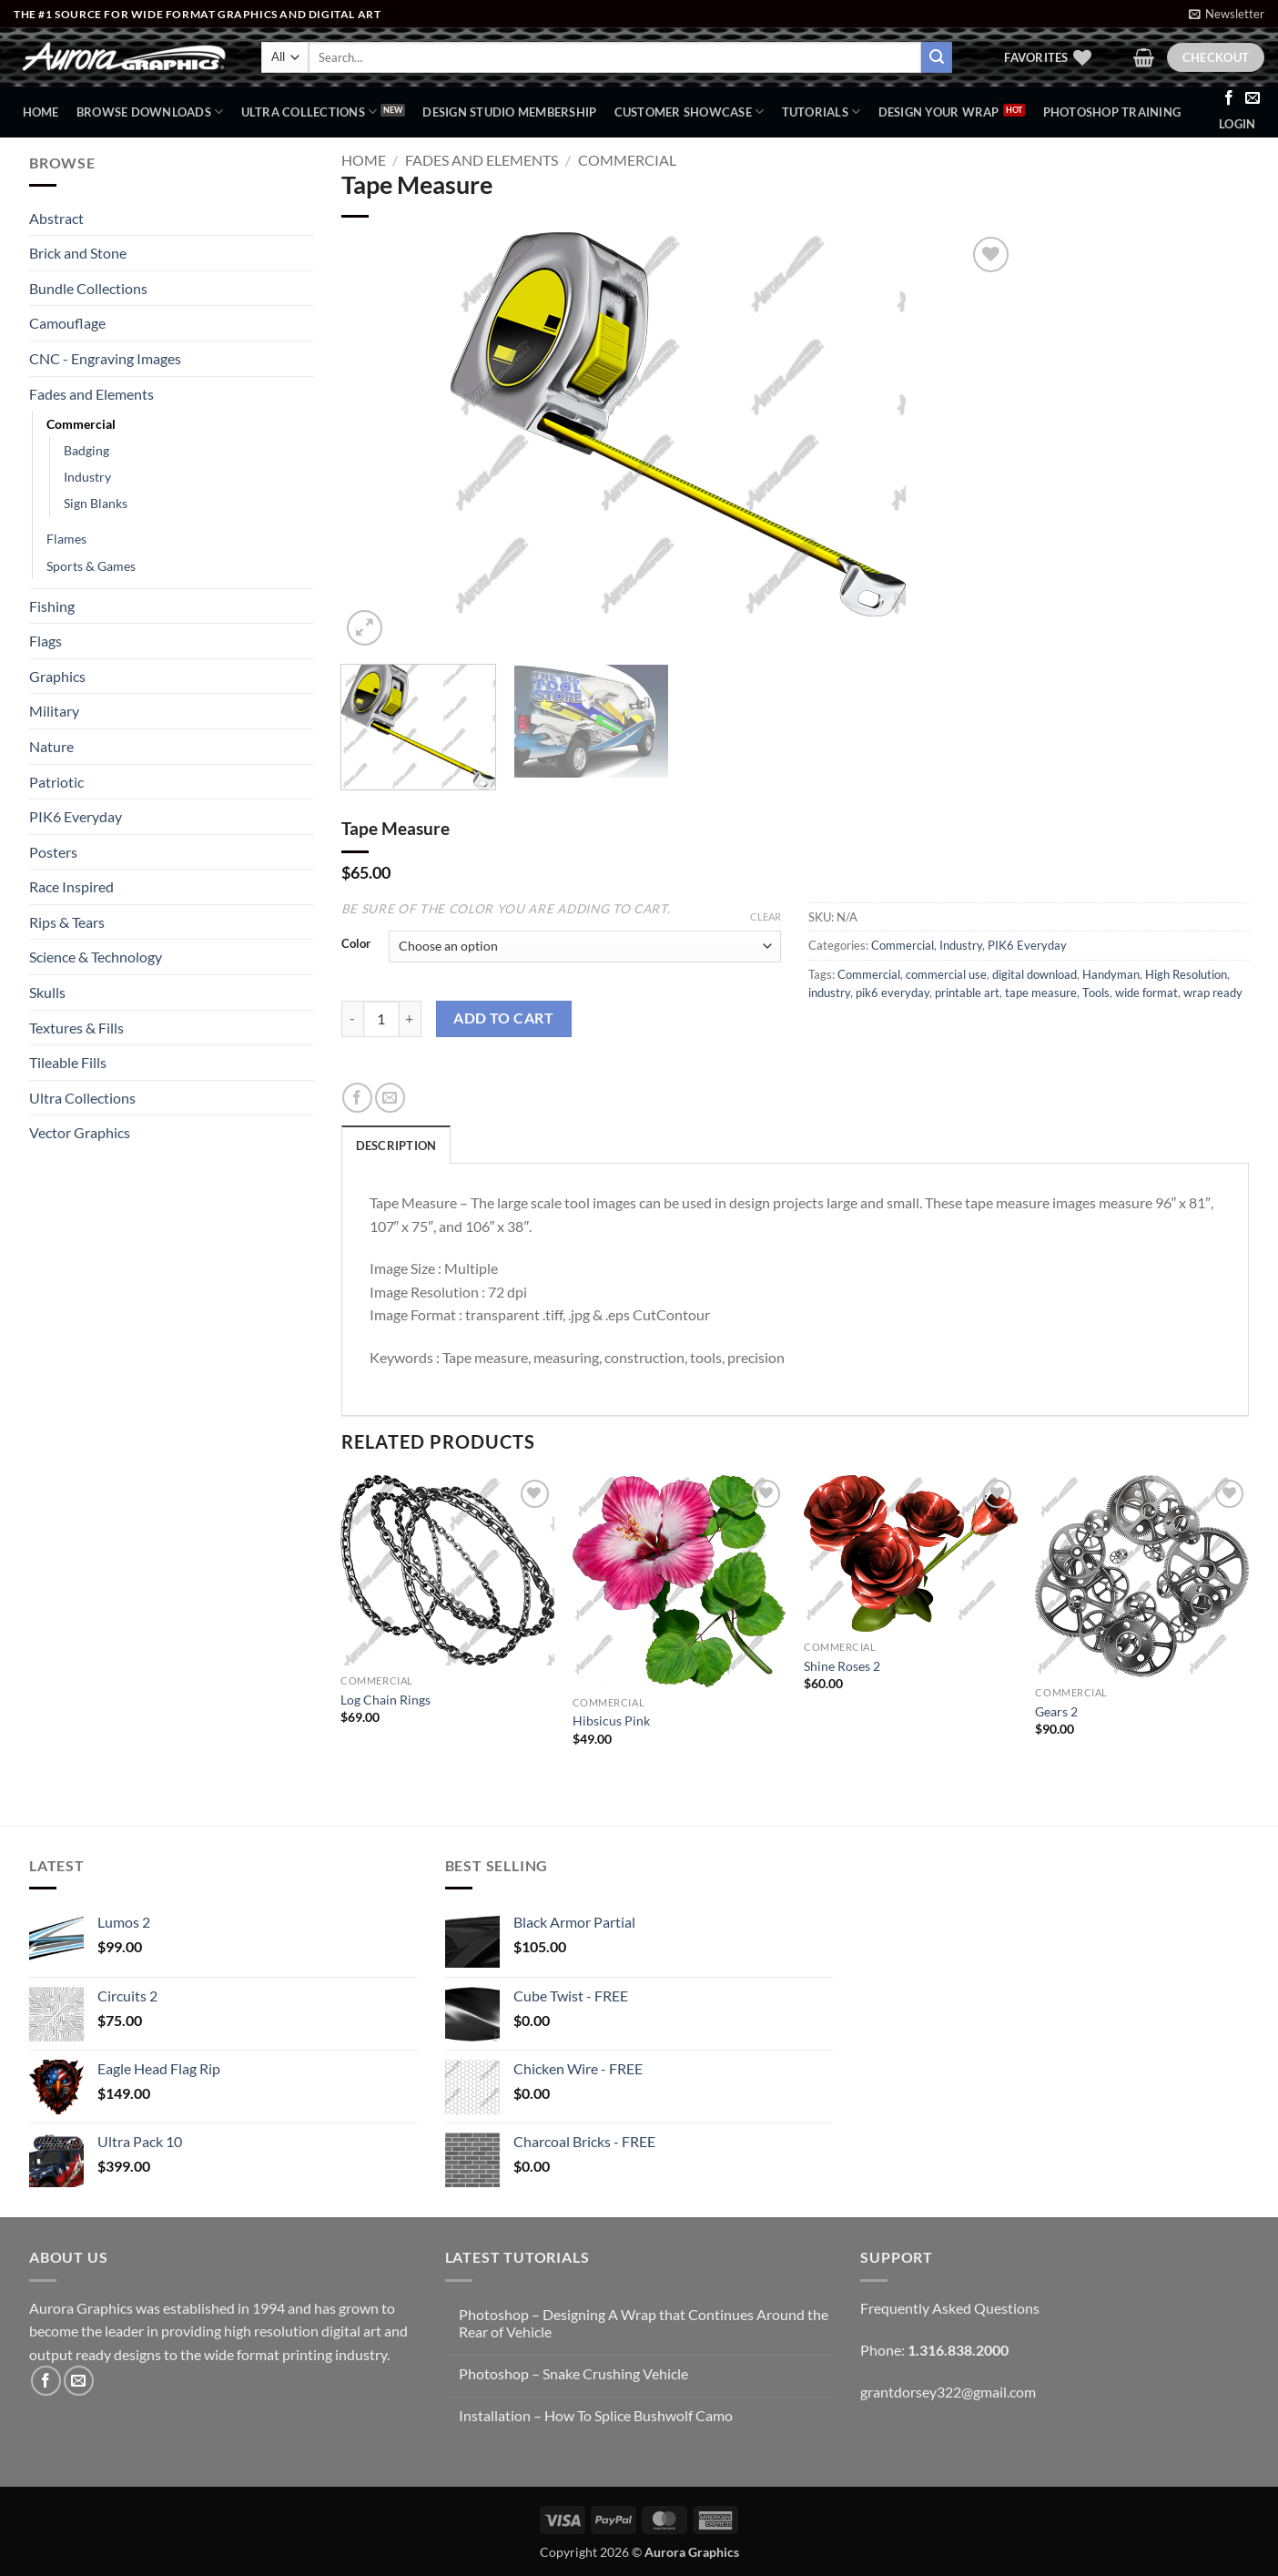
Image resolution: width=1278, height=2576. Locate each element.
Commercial (81, 424)
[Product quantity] (381, 1019)
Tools (1096, 992)
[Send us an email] (1252, 98)
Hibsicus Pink (611, 1720)
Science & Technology (95, 956)
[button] (1226, 13)
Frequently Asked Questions (950, 2307)
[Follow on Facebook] (1229, 98)
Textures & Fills (76, 1027)
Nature (51, 746)
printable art (967, 992)
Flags (45, 640)
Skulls (47, 992)
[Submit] (936, 57)
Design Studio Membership (509, 112)
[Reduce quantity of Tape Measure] (352, 1019)
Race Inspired (71, 886)
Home (41, 112)
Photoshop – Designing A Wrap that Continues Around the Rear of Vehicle (643, 2323)
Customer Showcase (689, 111)
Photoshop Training (1112, 112)
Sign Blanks (95, 503)
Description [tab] (396, 1145)
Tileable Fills (67, 1062)
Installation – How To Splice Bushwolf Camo (596, 2415)
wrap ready (1212, 992)
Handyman (1111, 974)
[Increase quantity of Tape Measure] (410, 1019)
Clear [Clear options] (765, 916)
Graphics (57, 676)
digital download (1034, 974)
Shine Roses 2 (842, 1666)
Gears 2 (1056, 1711)
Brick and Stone (78, 252)
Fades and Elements (91, 393)
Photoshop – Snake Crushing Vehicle (573, 2373)
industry (829, 992)
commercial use (946, 974)
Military (54, 710)
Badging (86, 450)
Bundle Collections (88, 288)
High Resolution (1186, 974)
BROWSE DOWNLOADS (150, 111)
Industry (87, 476)
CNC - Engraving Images (105, 358)
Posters (53, 851)
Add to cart (503, 1018)
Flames (66, 538)
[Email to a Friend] (390, 1098)
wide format (1146, 992)
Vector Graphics (79, 1132)
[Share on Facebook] (357, 1098)
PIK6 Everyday (75, 816)
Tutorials (821, 111)
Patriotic (56, 781)
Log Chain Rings (385, 1699)
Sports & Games (91, 566)
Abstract (56, 218)
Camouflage (67, 322)
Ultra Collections (309, 111)
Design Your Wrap (938, 112)
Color (355, 944)
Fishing (52, 606)
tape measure (1041, 992)
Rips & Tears (67, 922)
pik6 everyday (892, 992)
